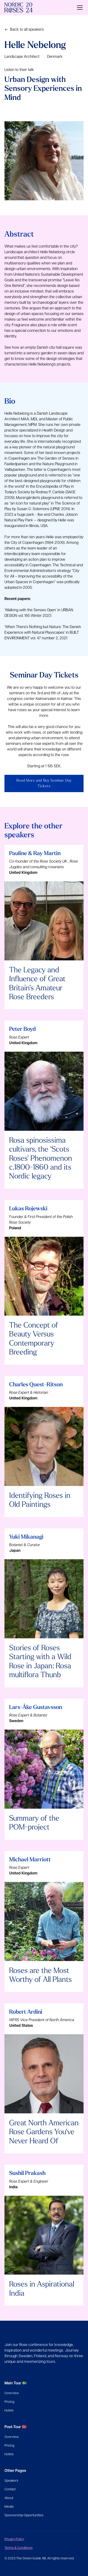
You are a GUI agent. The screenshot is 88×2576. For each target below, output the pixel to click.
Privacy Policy (14, 2539)
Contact (9, 2489)
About (8, 2498)
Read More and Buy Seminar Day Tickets (44, 783)
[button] (79, 7)
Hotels (9, 2410)
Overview (11, 2393)
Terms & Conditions (18, 2548)
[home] (18, 7)
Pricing (9, 2402)
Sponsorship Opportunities (23, 2515)
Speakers (11, 2481)
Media (8, 2507)
